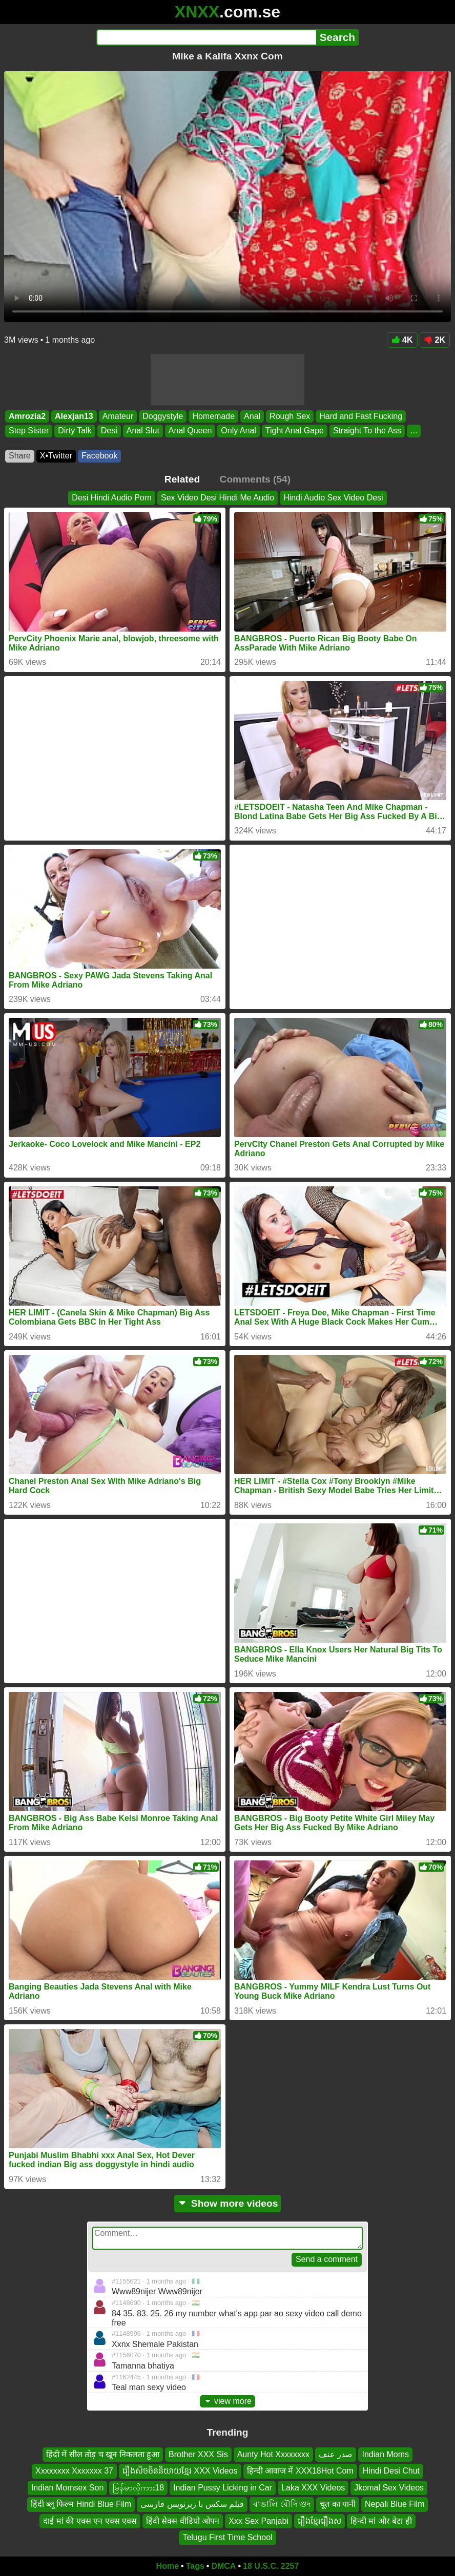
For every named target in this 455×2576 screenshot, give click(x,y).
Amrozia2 (27, 416)
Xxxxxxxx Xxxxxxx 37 (74, 2470)
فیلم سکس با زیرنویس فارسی (192, 2504)
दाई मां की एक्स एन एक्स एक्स (90, 2521)
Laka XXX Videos (313, 2487)
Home (167, 2566)
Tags (195, 2566)
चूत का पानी (338, 2504)
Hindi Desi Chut (391, 2470)
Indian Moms (385, 2454)
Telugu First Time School (227, 2537)
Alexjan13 (74, 416)
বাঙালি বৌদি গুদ (282, 2504)
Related (182, 479)
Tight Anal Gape (294, 430)
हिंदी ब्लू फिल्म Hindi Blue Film (81, 2504)
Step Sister (29, 430)
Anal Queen (190, 430)
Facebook (99, 455)
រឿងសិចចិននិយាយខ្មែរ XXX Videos (180, 2470)
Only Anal (238, 430)
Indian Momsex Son (67, 2487)
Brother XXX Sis (198, 2454)
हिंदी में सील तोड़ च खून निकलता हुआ (102, 2454)
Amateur (117, 416)
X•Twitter (56, 455)
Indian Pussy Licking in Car (222, 2487)
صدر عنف (336, 2454)
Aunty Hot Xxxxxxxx (273, 2454)
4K (401, 340)
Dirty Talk (75, 430)
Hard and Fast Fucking (360, 416)
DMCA (223, 2566)
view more (227, 2401)
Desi (109, 430)
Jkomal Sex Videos (389, 2487)
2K (434, 340)
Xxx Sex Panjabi (258, 2521)
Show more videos (227, 2203)
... (413, 430)
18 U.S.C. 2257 (271, 2566)
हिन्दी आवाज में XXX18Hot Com (300, 2470)
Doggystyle (162, 416)
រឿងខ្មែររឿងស (319, 2521)
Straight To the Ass (367, 430)
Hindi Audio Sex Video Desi (333, 497)
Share (20, 455)
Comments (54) (255, 479)
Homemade (213, 416)
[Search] (206, 37)
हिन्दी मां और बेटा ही (381, 2521)
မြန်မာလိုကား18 (138, 2487)
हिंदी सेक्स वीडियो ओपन (182, 2521)
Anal (252, 416)
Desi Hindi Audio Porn (112, 497)
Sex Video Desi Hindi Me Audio (217, 497)
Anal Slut (143, 430)
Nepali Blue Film (394, 2504)
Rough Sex (290, 416)
